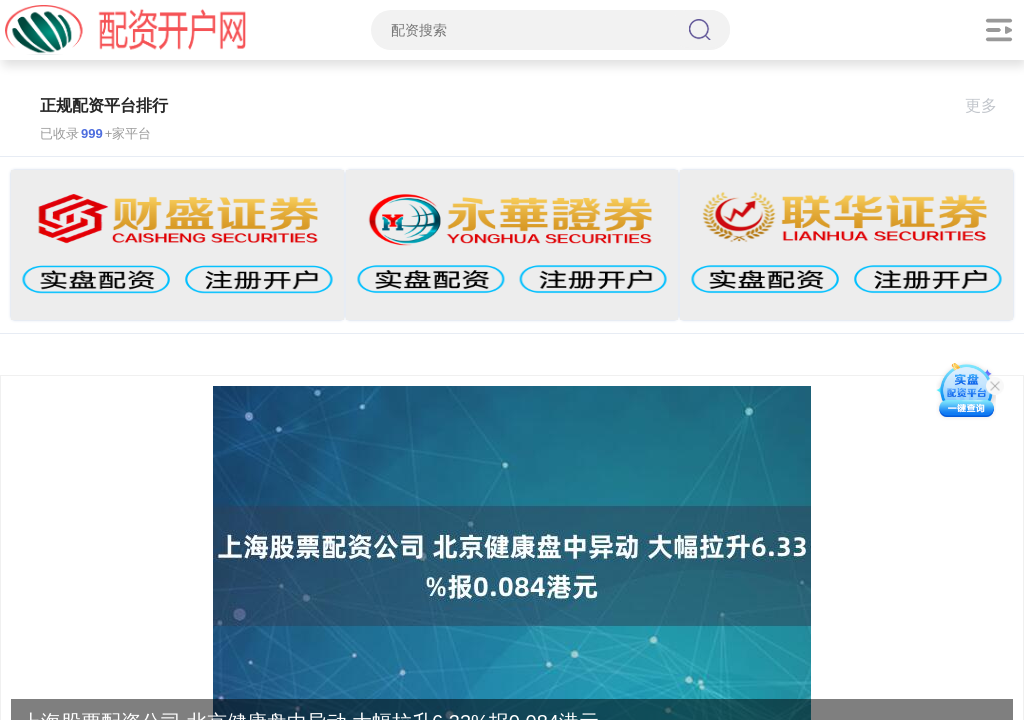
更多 (989, 105)
